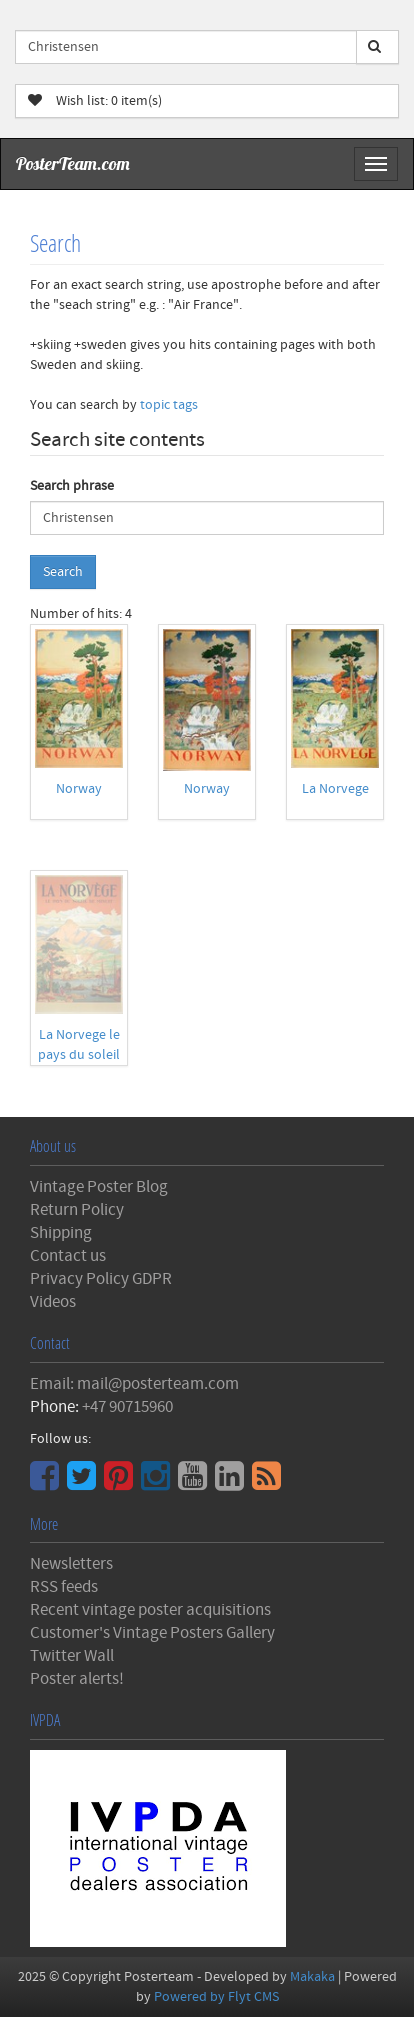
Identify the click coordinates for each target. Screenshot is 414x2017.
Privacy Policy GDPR (101, 1279)
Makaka (312, 1977)
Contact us (68, 1256)
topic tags (169, 405)
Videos (53, 1302)
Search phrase (72, 486)
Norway (79, 789)
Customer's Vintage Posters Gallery (152, 1633)
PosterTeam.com (73, 163)
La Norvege (335, 789)
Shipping (61, 1233)
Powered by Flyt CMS (216, 1997)
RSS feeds (64, 1587)
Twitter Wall (72, 1656)
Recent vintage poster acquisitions (150, 1610)
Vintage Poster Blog (99, 1187)
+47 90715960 (127, 1407)
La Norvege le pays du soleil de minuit (79, 1055)
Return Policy (77, 1210)
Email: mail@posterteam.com (134, 1384)
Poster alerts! (77, 1679)
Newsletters (71, 1564)
